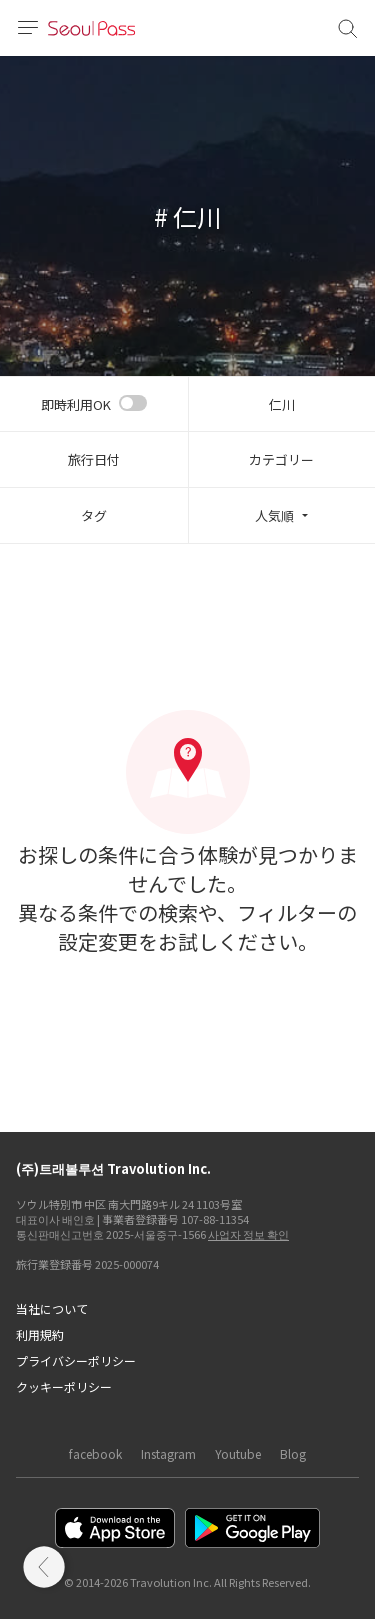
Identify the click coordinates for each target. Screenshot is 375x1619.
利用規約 (40, 1334)
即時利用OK (76, 404)
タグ (94, 515)
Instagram (168, 1453)
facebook (95, 1453)
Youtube (238, 1453)
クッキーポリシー (64, 1386)
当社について (52, 1308)
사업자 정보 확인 (248, 1234)
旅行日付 (94, 459)
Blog (293, 1453)
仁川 (282, 404)
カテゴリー (281, 459)
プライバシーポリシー (76, 1360)
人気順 (274, 515)
